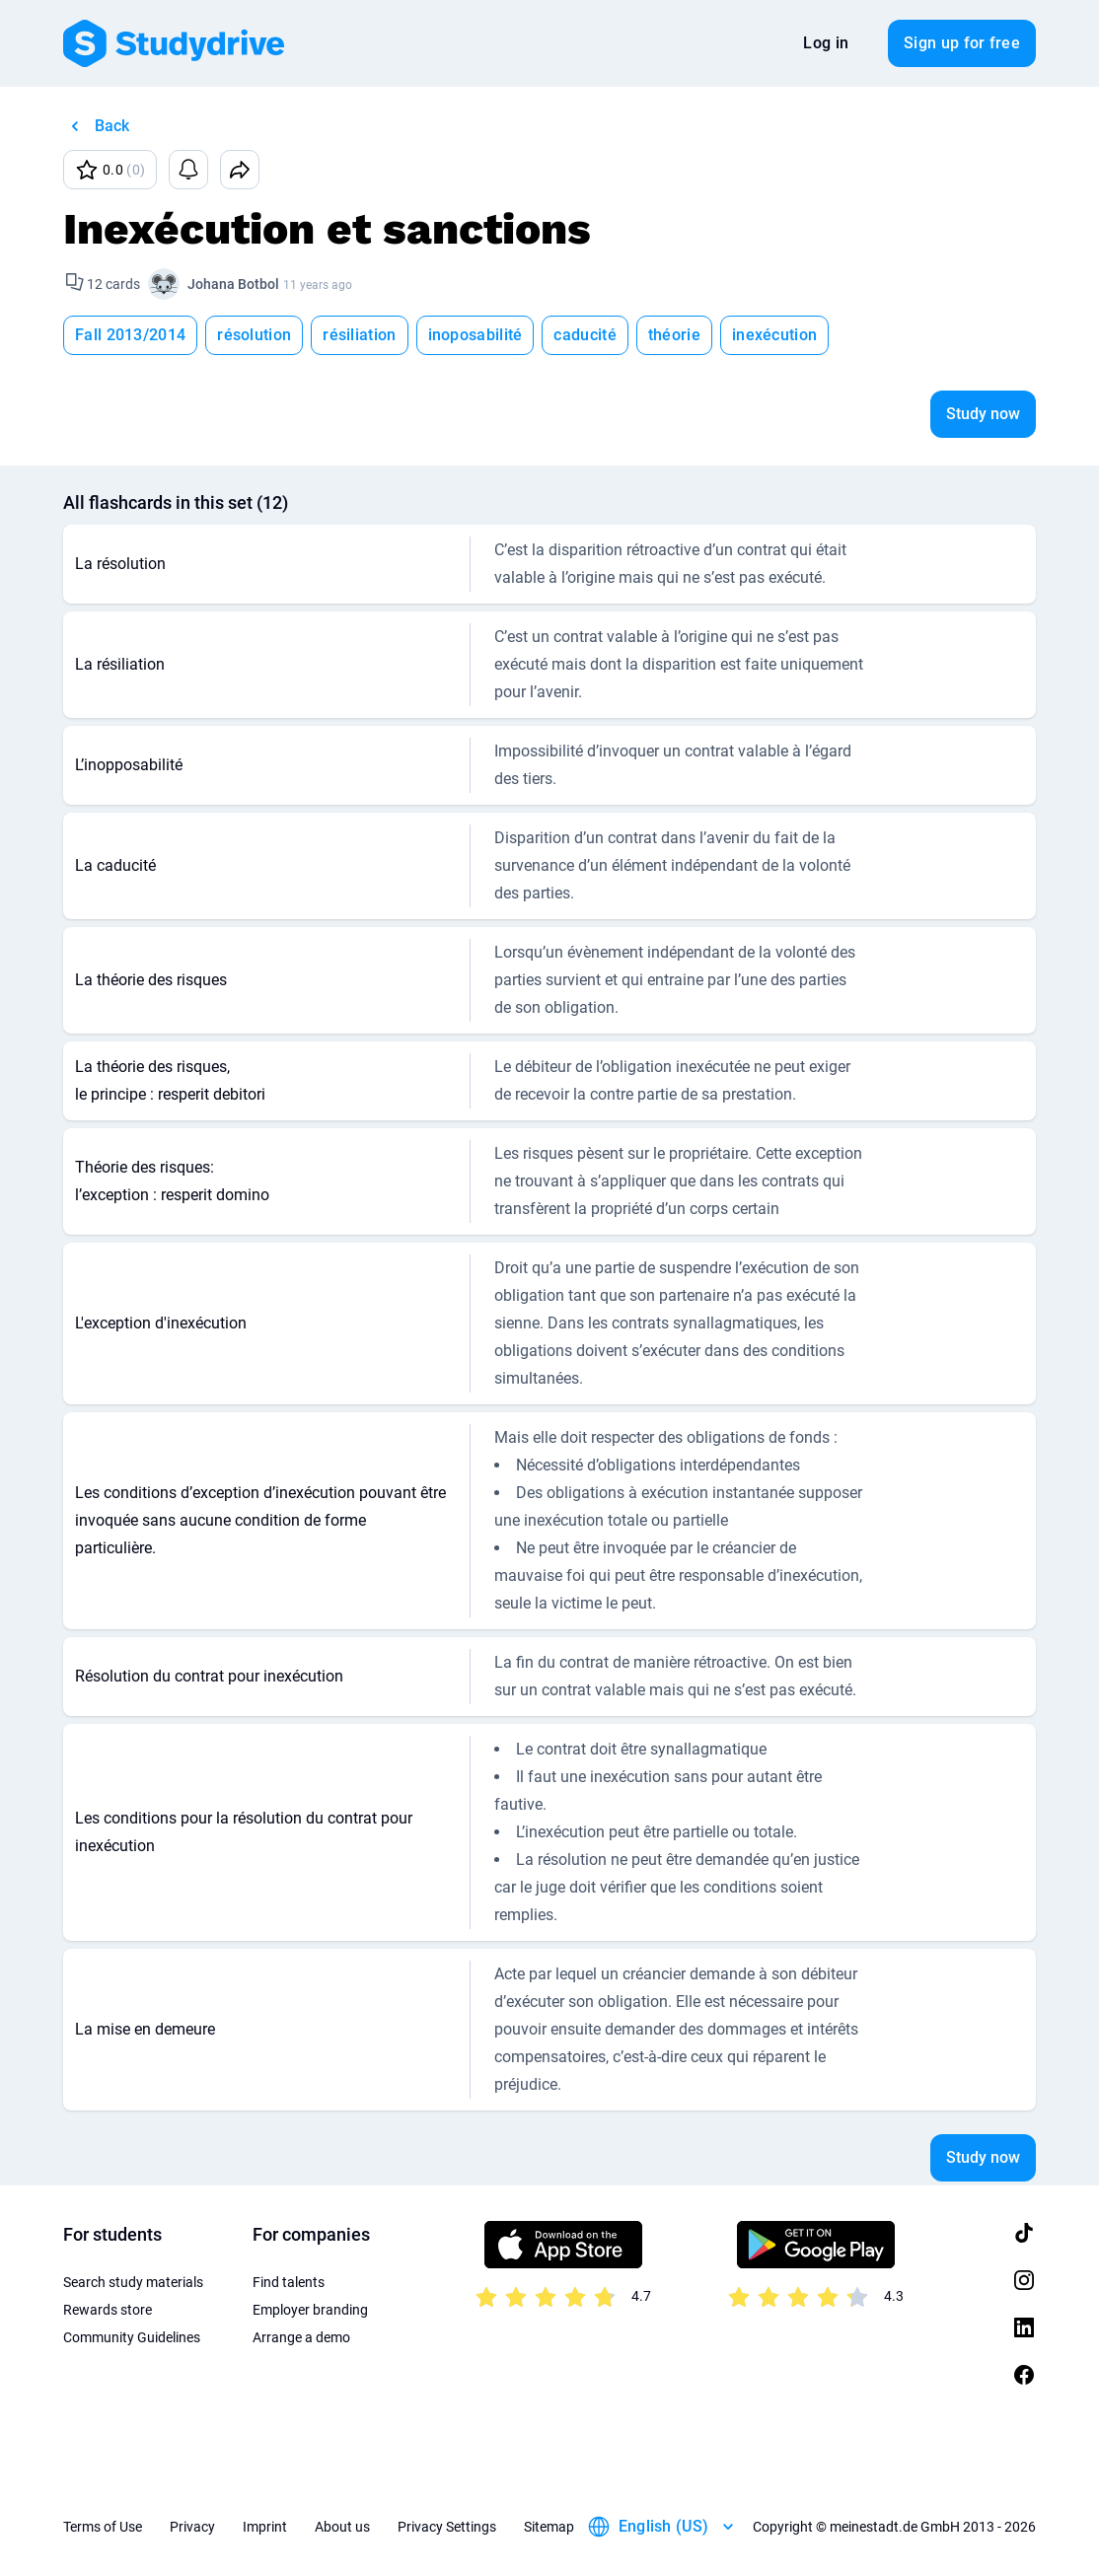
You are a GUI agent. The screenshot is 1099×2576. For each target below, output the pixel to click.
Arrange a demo (301, 2337)
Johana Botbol (233, 284)
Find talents (289, 2282)
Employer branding (310, 2310)
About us (342, 2527)
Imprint (265, 2527)
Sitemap (549, 2527)
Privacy (192, 2527)
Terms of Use (102, 2527)
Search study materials (133, 2282)
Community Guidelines (131, 2337)
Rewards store (107, 2310)
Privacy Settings (447, 2527)
